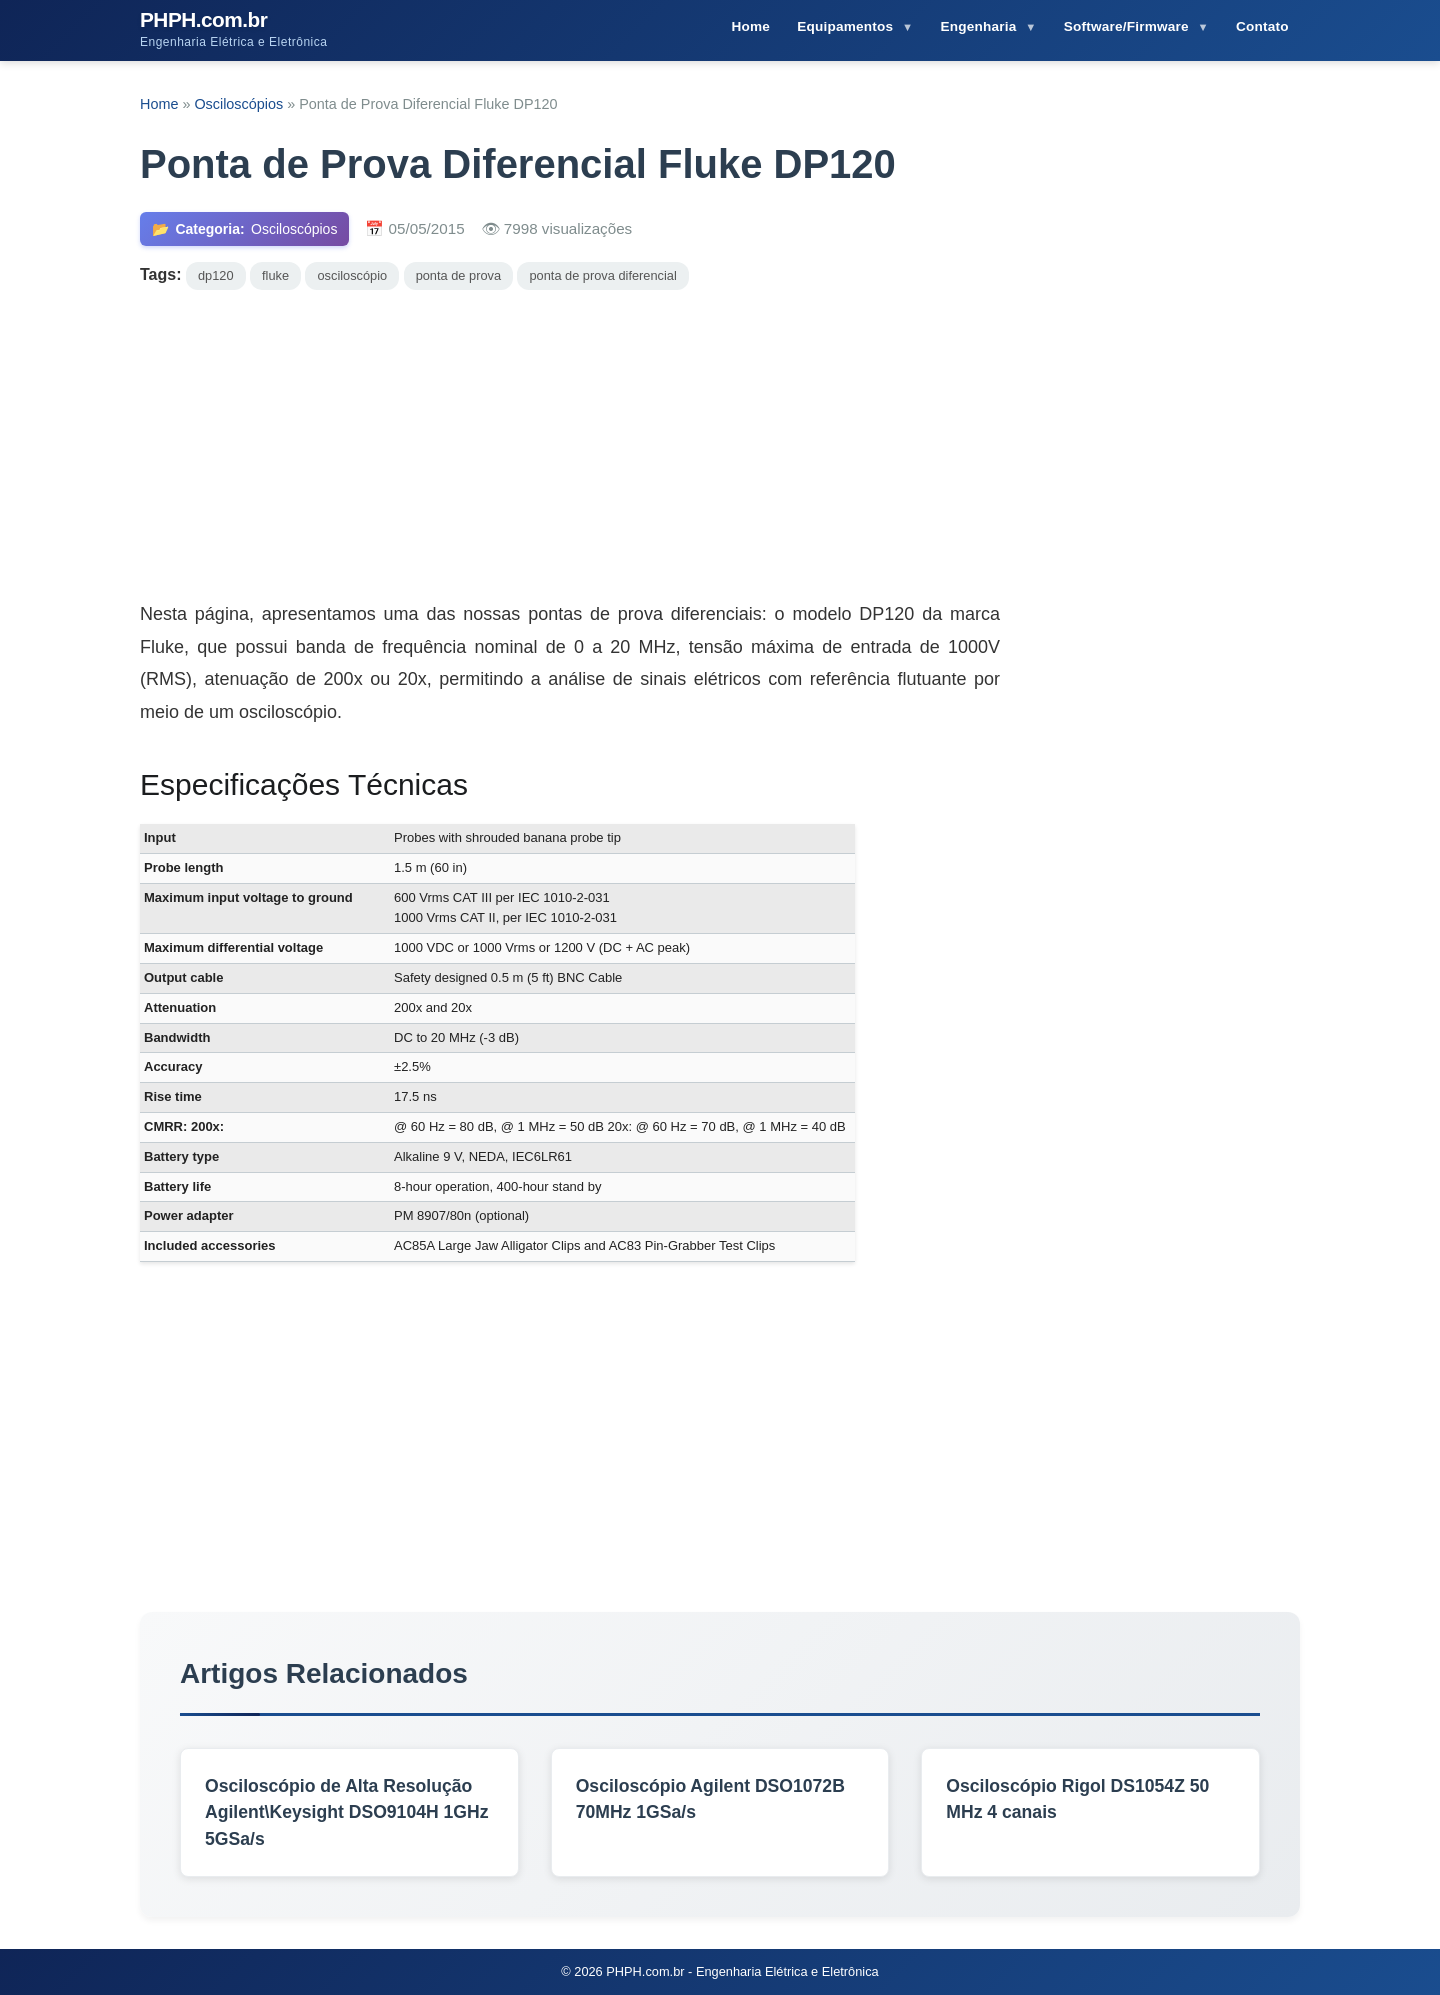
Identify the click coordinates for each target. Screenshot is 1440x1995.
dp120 (216, 275)
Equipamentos (847, 26)
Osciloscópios (240, 104)
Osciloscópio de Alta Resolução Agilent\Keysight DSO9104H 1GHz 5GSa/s (347, 1812)
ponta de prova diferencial (602, 275)
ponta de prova (458, 275)
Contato (1262, 26)
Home (750, 26)
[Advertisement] (720, 440)
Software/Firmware (1128, 26)
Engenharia (981, 26)
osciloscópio (352, 275)
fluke (275, 275)
